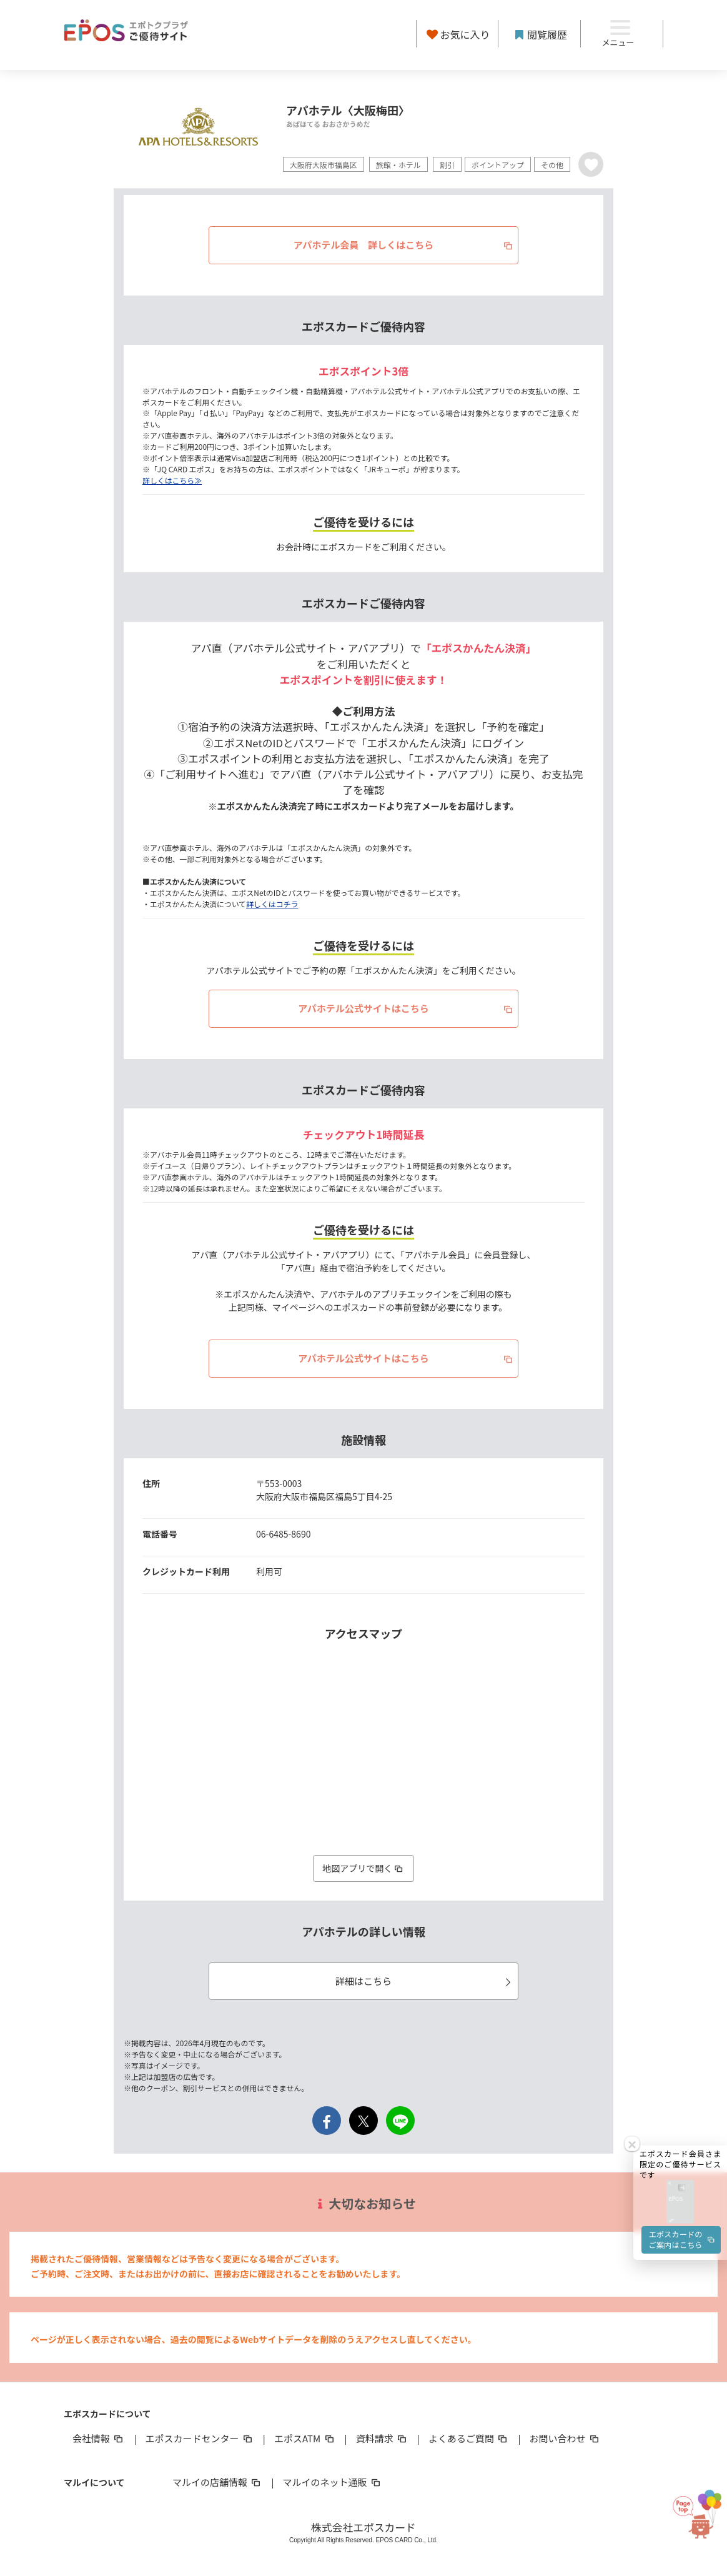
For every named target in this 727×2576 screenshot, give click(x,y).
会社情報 (98, 2438)
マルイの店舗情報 (217, 2482)
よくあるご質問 (468, 2438)
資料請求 (382, 2438)
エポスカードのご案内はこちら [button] (682, 2039)
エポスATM (305, 2438)
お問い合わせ (565, 2438)
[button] (680, 2000)
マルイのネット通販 (332, 2482)
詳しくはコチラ (272, 903)
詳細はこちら (425, 1980)
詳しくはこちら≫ (172, 480)
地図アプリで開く (363, 1868)
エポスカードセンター (199, 2438)
